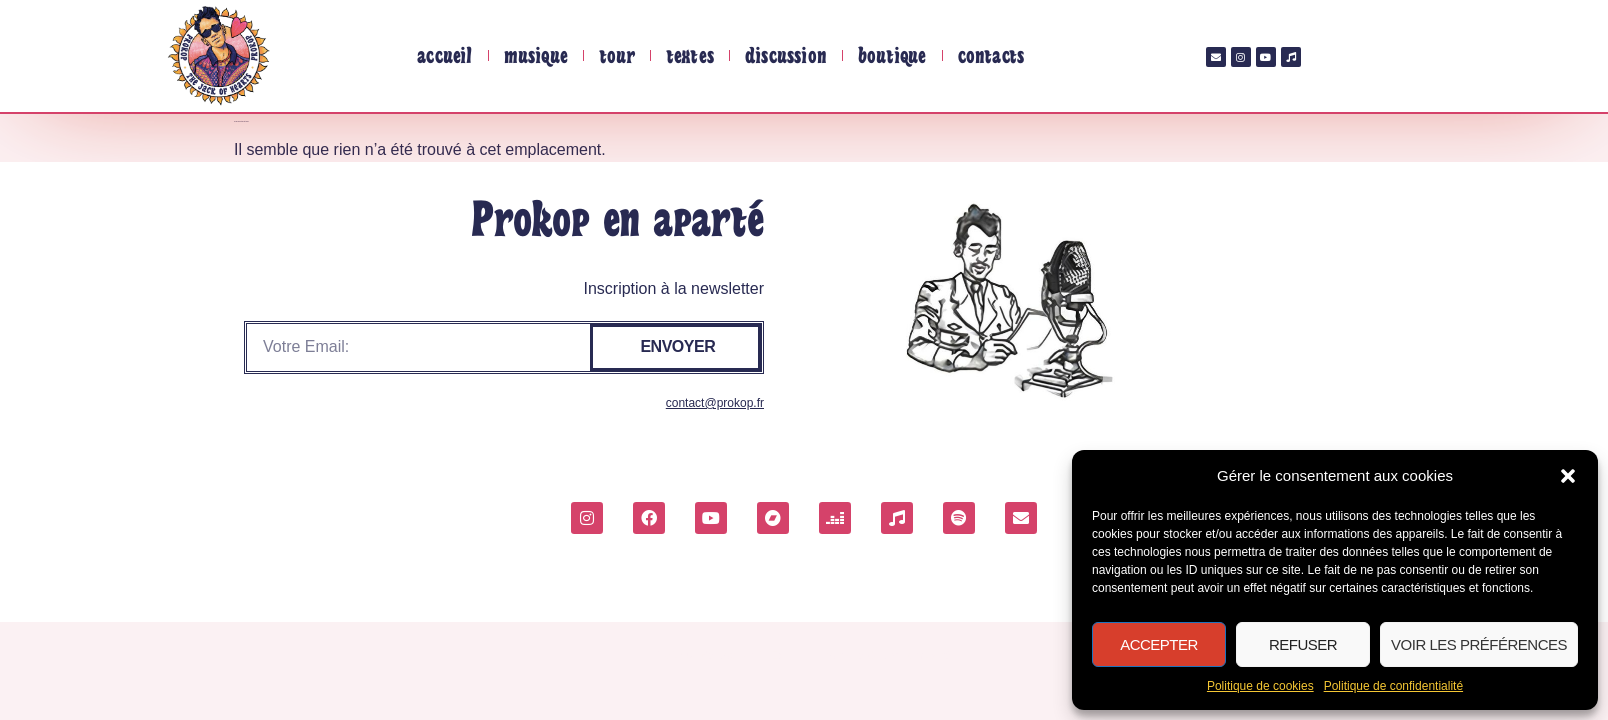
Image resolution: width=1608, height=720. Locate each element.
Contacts (991, 55)
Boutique (892, 55)
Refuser (1303, 644)
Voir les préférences (1479, 644)
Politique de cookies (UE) (719, 655)
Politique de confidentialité (1393, 686)
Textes (690, 55)
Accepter (1159, 644)
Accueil (444, 55)
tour (617, 55)
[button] (1568, 476)
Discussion (786, 55)
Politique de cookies (1260, 686)
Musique (536, 55)
